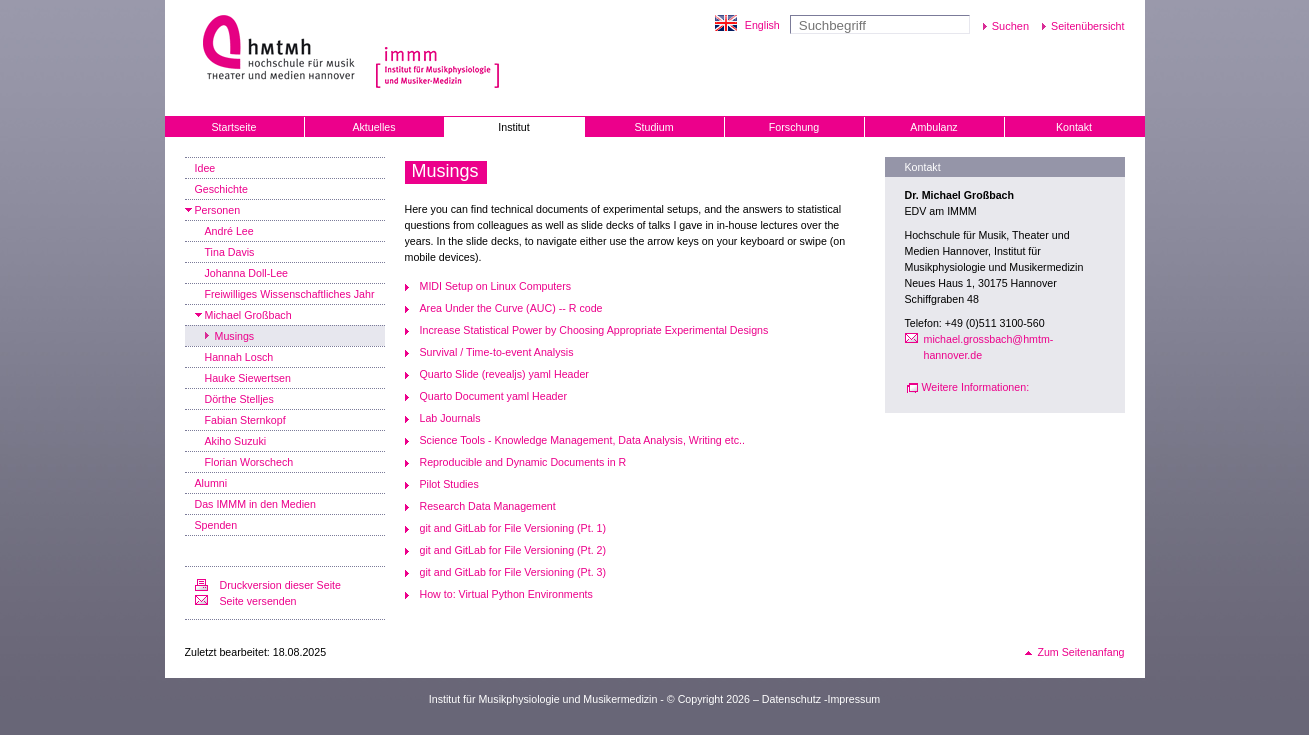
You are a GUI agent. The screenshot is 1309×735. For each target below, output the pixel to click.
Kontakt (1074, 127)
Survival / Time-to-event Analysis (497, 352)
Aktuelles (373, 127)
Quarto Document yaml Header (493, 396)
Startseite (233, 127)
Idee (205, 168)
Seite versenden (258, 601)
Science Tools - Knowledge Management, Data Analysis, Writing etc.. (582, 440)
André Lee (229, 231)
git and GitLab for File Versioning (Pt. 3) (513, 572)
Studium (653, 127)
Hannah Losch (239, 357)
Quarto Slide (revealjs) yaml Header (504, 374)
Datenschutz (791, 699)
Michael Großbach (248, 315)
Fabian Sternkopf (245, 420)
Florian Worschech (249, 462)
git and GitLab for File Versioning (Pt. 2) (513, 550)
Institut (513, 127)
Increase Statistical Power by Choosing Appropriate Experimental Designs (594, 330)
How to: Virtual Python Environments (506, 594)
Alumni (211, 483)
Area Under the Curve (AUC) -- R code (511, 308)
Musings (235, 336)
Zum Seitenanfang (1080, 652)
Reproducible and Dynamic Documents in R (523, 462)
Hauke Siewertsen (248, 378)
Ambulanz (933, 127)
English (762, 25)
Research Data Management (488, 506)
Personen (218, 210)
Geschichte (221, 189)
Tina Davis (230, 252)
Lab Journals (450, 418)
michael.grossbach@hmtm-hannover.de (989, 347)
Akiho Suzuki (236, 441)
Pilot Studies (449, 484)
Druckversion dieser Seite (280, 585)
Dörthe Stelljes (239, 399)
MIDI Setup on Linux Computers (496, 286)
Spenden (216, 525)
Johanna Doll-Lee (247, 273)
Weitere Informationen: (976, 387)
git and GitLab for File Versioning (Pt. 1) (513, 528)
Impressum (854, 699)
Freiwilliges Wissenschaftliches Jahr (290, 294)
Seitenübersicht (1087, 26)
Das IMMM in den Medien (255, 504)
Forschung (794, 127)
